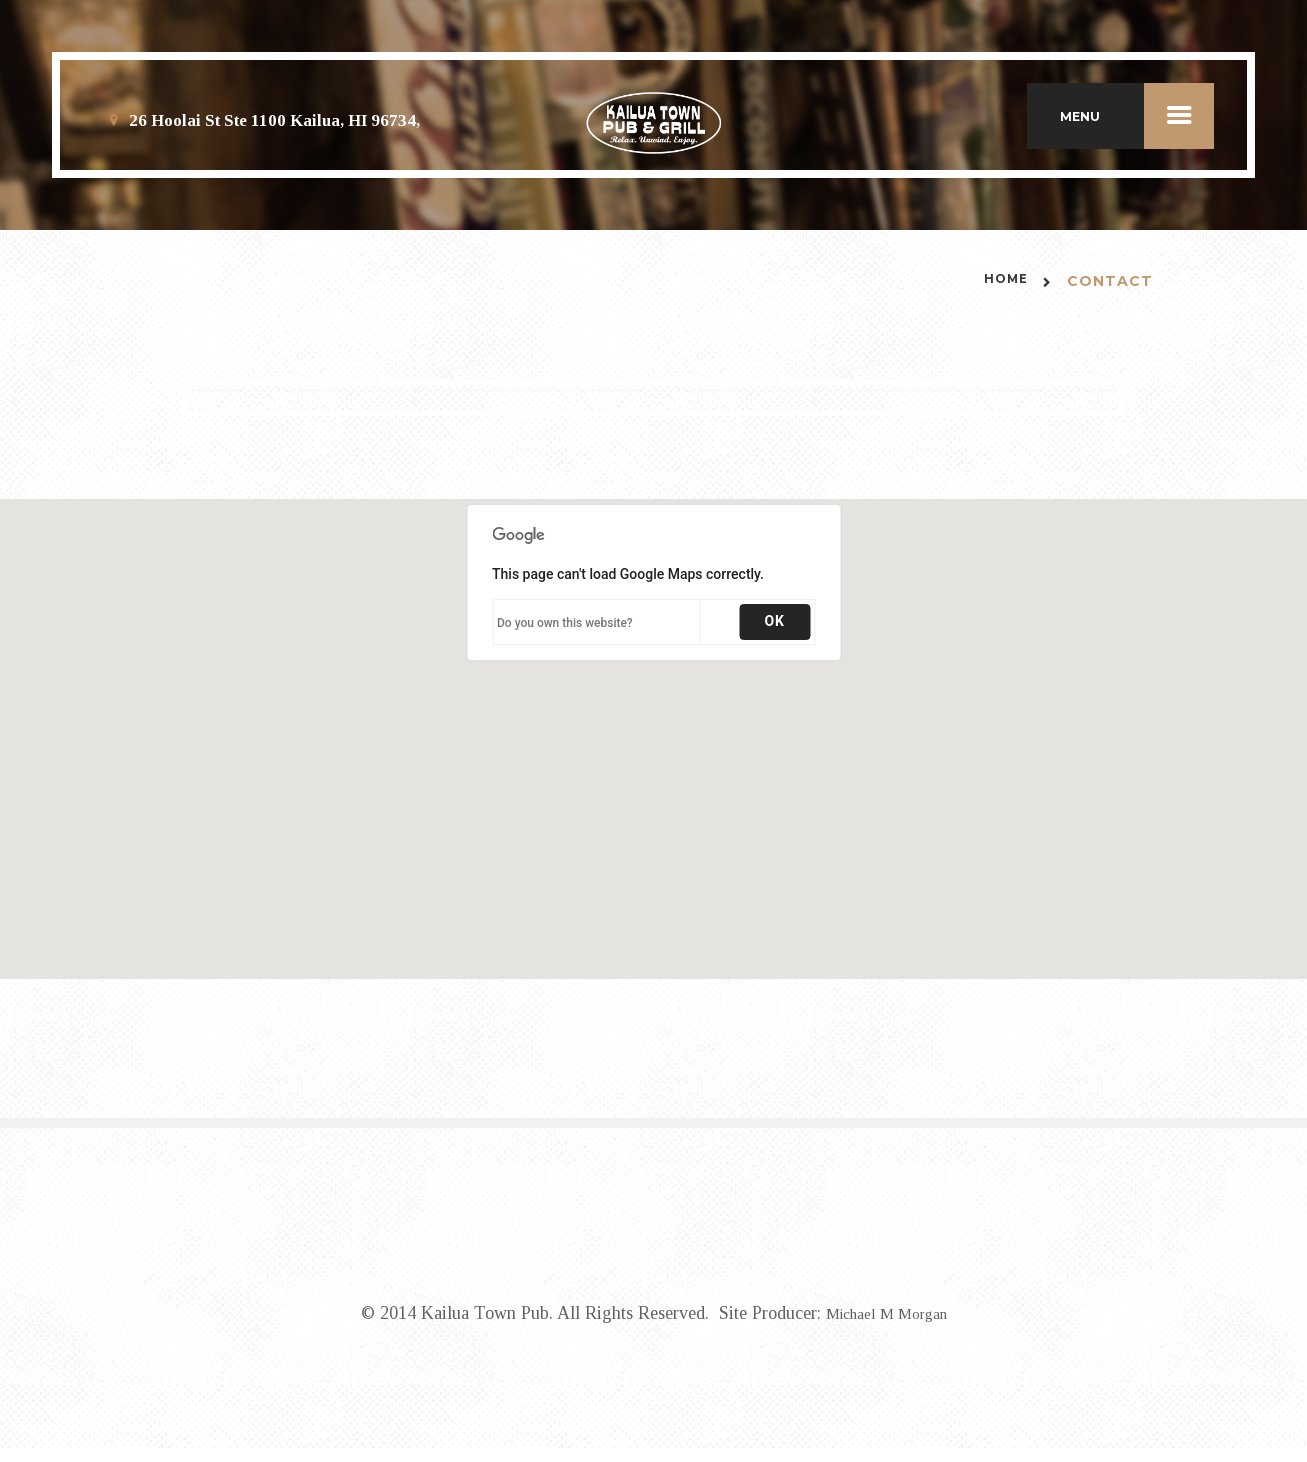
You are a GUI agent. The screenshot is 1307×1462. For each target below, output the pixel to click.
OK (774, 638)
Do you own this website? (565, 640)
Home (1003, 299)
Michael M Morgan (886, 1328)
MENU (1137, 124)
